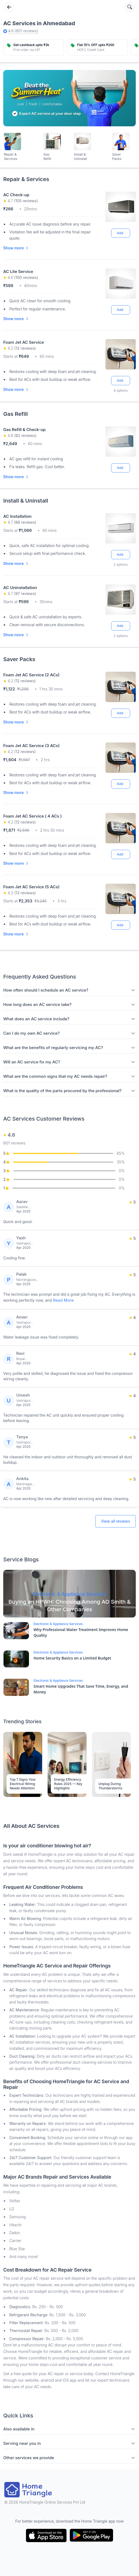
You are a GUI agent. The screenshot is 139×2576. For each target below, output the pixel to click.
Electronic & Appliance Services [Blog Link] (58, 1624)
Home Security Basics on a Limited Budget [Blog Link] (72, 1658)
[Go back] (9, 7)
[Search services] (130, 7)
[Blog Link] (69, 1593)
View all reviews (115, 1521)
